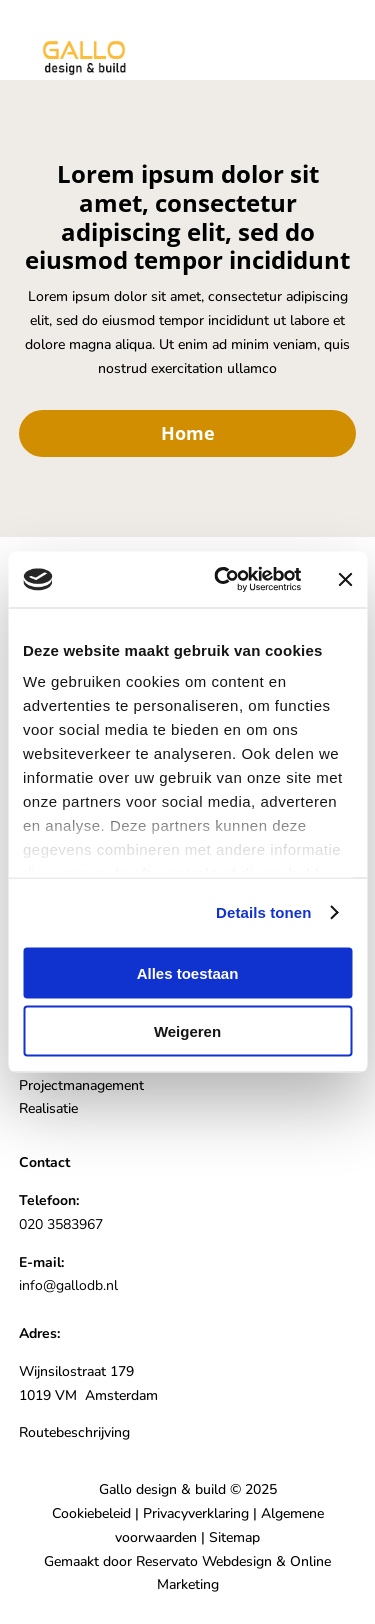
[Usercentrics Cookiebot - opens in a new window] (223, 580)
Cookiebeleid (91, 1513)
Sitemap (234, 1537)
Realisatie (48, 1108)
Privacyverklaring (196, 1513)
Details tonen (263, 912)
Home (188, 433)
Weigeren (187, 1031)
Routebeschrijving (74, 1432)
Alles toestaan (188, 972)
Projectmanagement (81, 1085)
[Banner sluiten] (345, 579)
